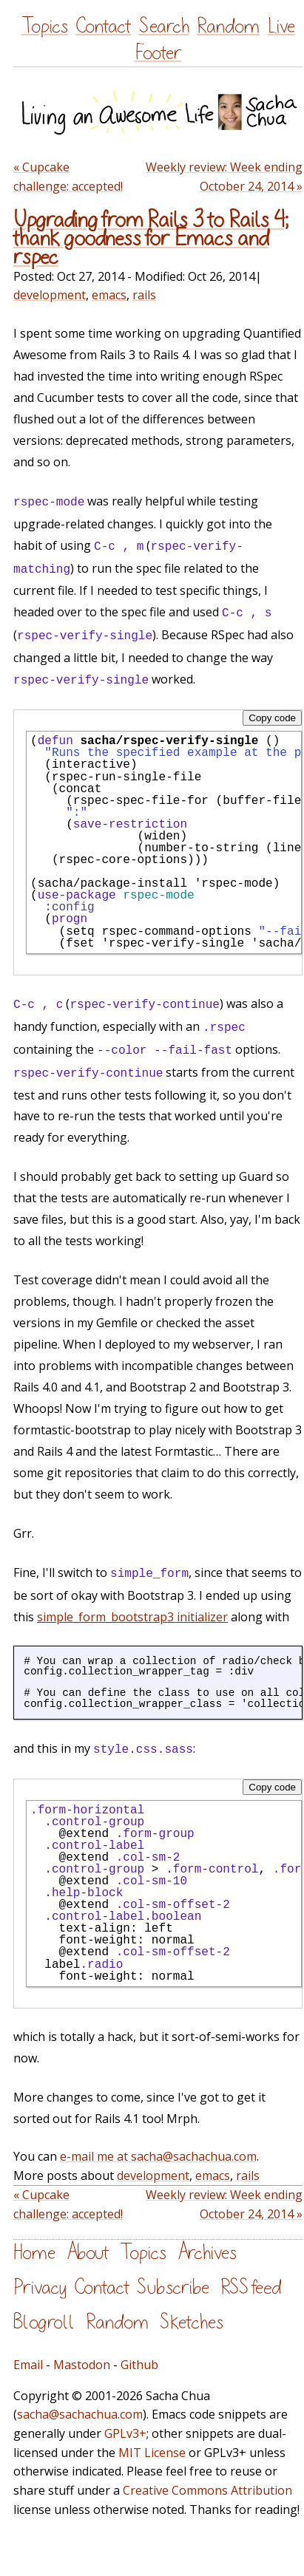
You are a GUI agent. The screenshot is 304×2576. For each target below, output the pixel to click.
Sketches (191, 2322)
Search (164, 26)
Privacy (40, 2287)
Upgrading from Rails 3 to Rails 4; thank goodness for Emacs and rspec (150, 238)
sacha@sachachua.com (80, 2414)
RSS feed (250, 2287)
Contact (103, 26)
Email (28, 2365)
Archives (207, 2253)
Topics (44, 26)
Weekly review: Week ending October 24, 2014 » (224, 176)
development (49, 295)
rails (144, 295)
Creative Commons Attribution (207, 2490)
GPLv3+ (125, 2433)
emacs (109, 295)
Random (228, 26)
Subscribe (173, 2287)
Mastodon (81, 2365)
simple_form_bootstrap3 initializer (132, 1617)
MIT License (152, 2452)
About (88, 2253)
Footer (158, 53)
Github (139, 2365)
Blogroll (44, 2322)
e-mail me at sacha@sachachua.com (158, 2156)
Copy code (272, 717)
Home (34, 2253)
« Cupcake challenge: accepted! (68, 176)
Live (281, 26)
